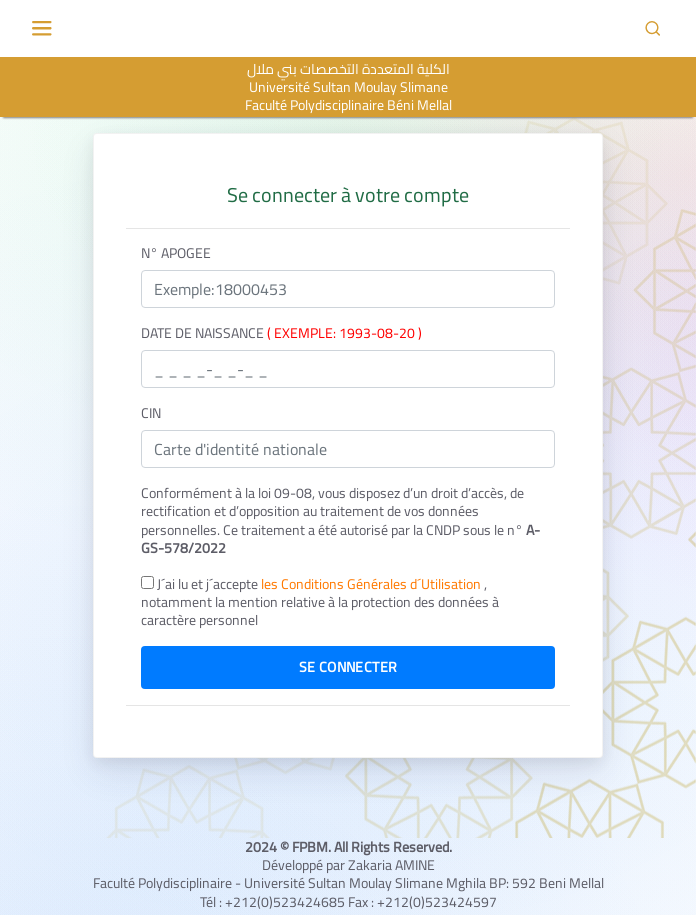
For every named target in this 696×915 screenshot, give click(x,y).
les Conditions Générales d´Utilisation (372, 584)
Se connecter (348, 667)
